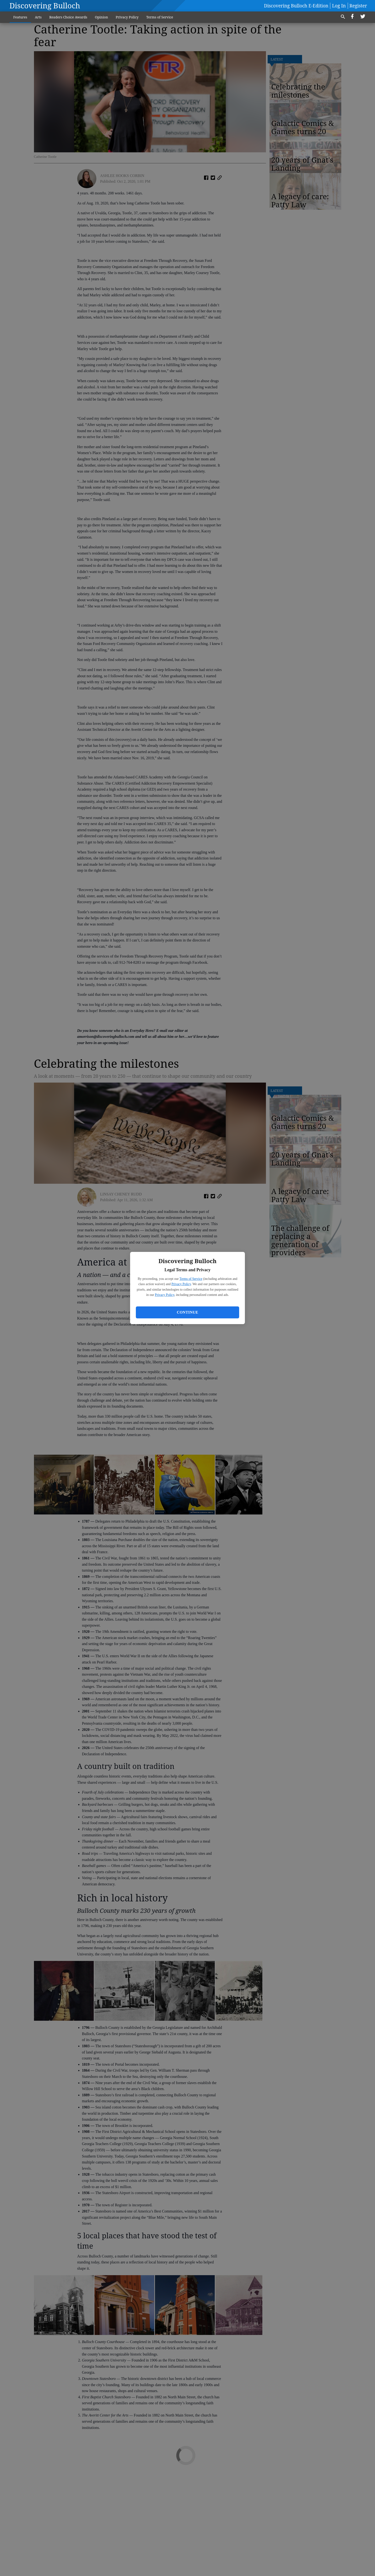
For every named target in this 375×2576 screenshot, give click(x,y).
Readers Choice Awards (68, 17)
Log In (339, 6)
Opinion (101, 17)
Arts (38, 17)
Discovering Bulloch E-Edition (296, 6)
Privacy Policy (181, 1284)
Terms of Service (190, 1279)
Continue (187, 1312)
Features (20, 17)
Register (358, 6)
